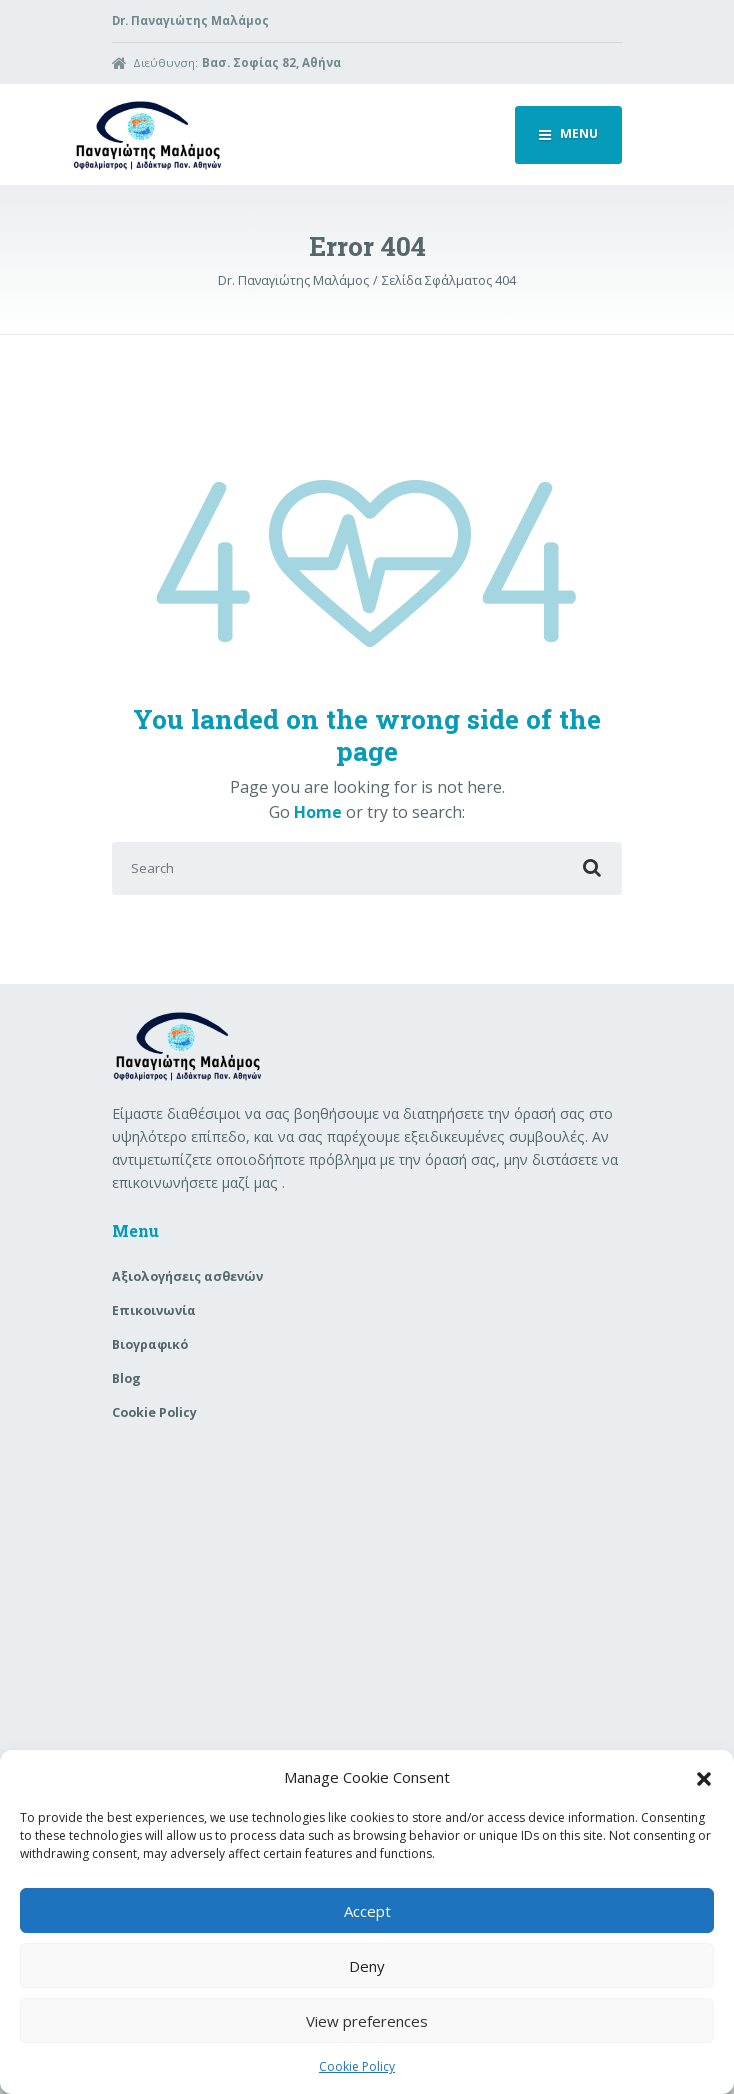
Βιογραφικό (150, 1344)
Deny (367, 1966)
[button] (704, 1777)
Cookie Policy (357, 2066)
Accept (367, 1911)
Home (318, 812)
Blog (126, 1378)
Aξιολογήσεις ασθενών (187, 1276)
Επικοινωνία (154, 1310)
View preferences (367, 2021)
